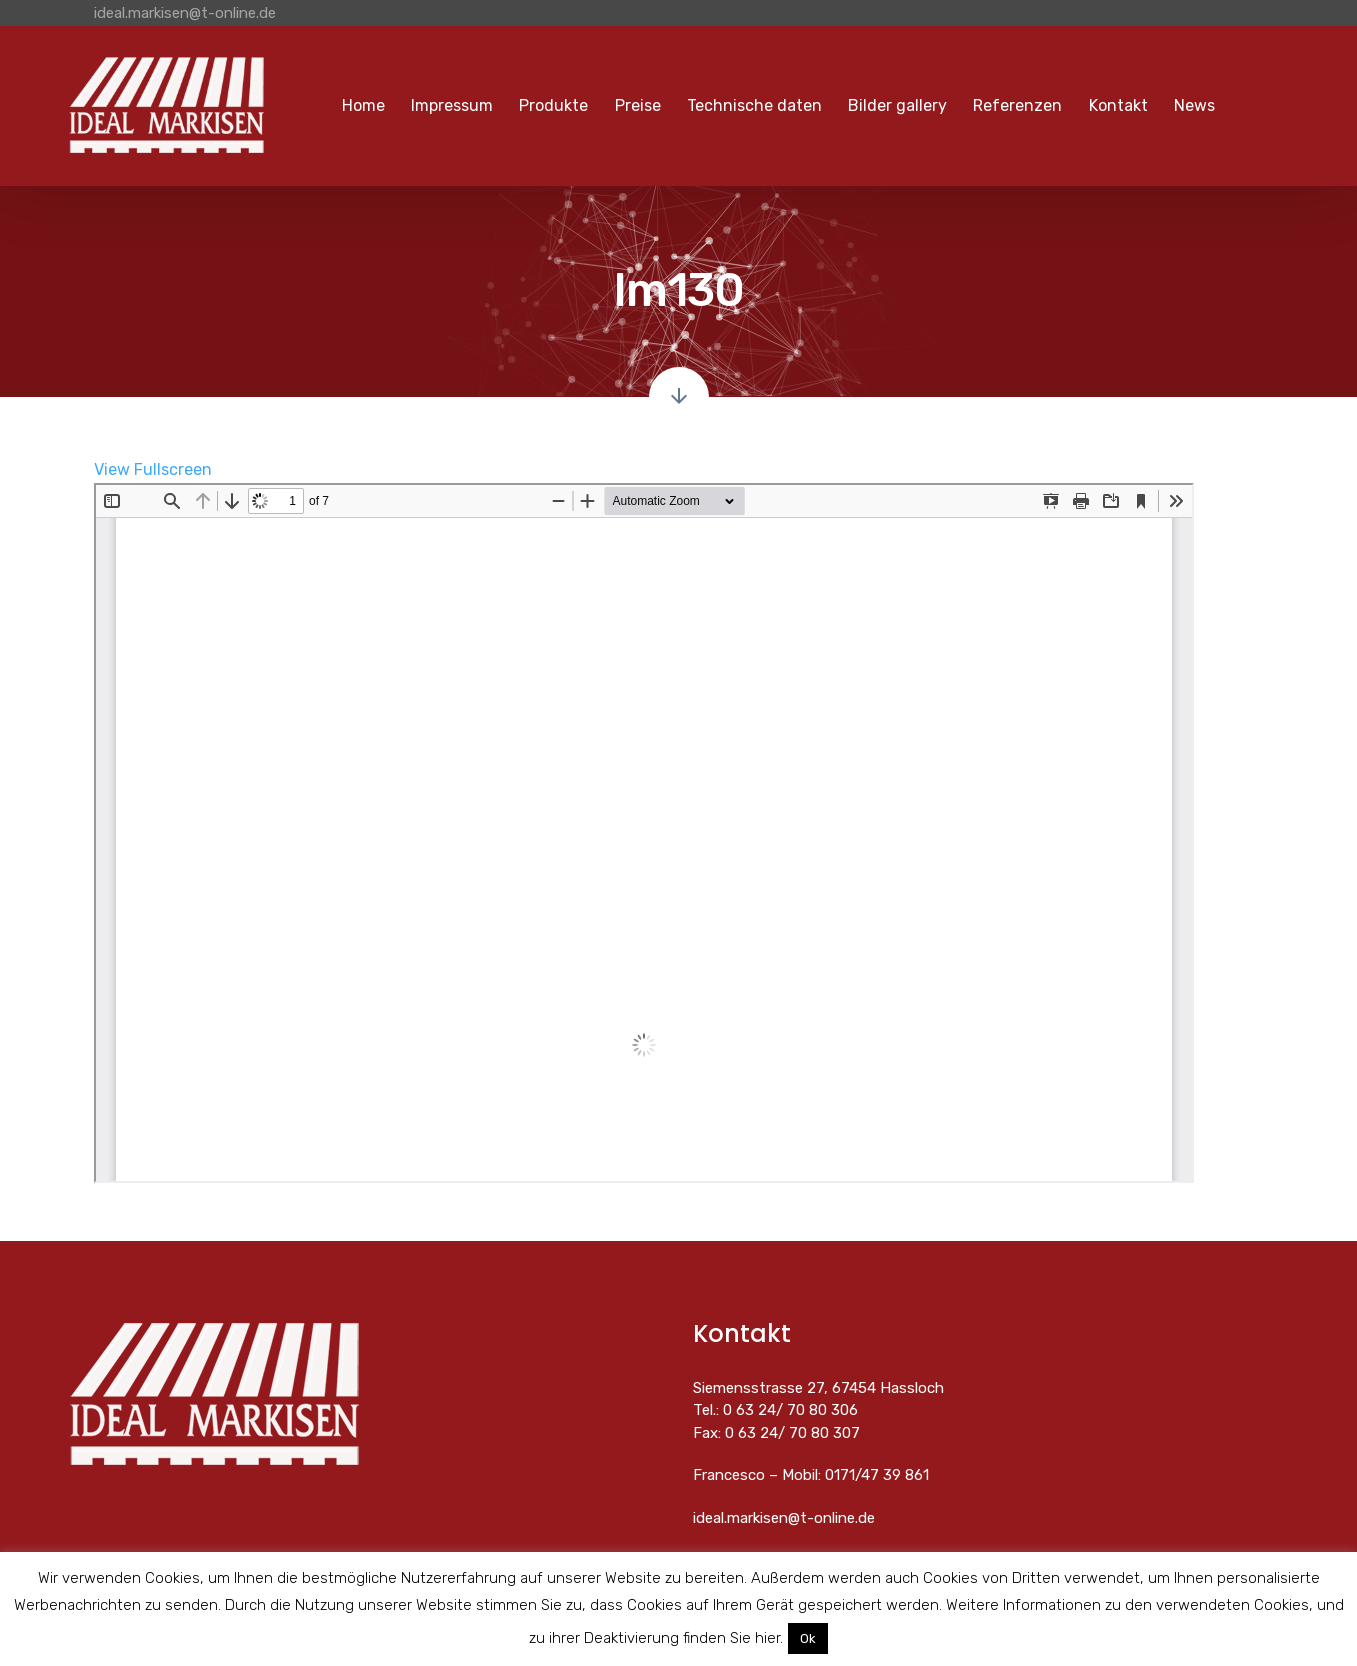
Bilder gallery (897, 105)
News (1194, 105)
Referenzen (1017, 105)
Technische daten (754, 105)
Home (363, 105)
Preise (638, 105)
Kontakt (1118, 105)
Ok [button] (808, 1638)
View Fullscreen (153, 469)
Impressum (452, 105)
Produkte (553, 105)
